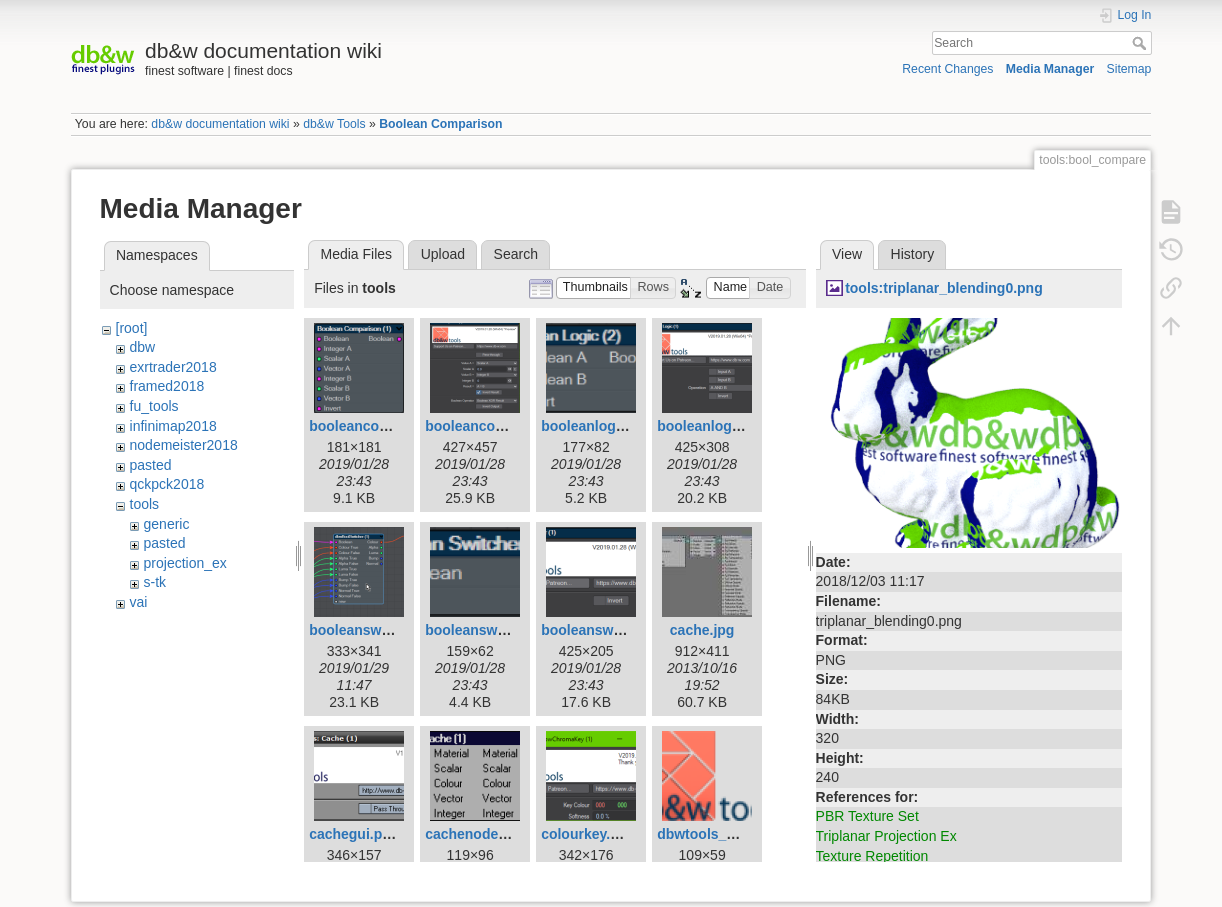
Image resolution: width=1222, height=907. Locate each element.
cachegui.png (354, 834)
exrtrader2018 (173, 367)
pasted (151, 465)
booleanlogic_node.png (619, 426)
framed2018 (167, 386)
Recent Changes (947, 69)
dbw (143, 347)
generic (167, 524)
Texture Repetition (872, 856)
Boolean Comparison (440, 124)
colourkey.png (588, 834)
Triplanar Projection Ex (886, 836)
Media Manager (1050, 69)
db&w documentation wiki (220, 124)
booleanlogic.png (715, 426)
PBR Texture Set (867, 816)
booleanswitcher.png (610, 630)
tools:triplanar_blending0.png (944, 288)
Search (1141, 43)
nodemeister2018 (184, 445)
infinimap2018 (173, 426)
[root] (132, 328)
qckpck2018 (167, 484)
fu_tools (154, 406)
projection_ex (185, 563)
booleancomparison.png (506, 426)
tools (145, 504)
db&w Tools (334, 124)
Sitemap (1128, 69)
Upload (443, 254)
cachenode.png (476, 834)
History (913, 254)
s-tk (155, 582)
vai (139, 602)
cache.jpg (702, 630)
